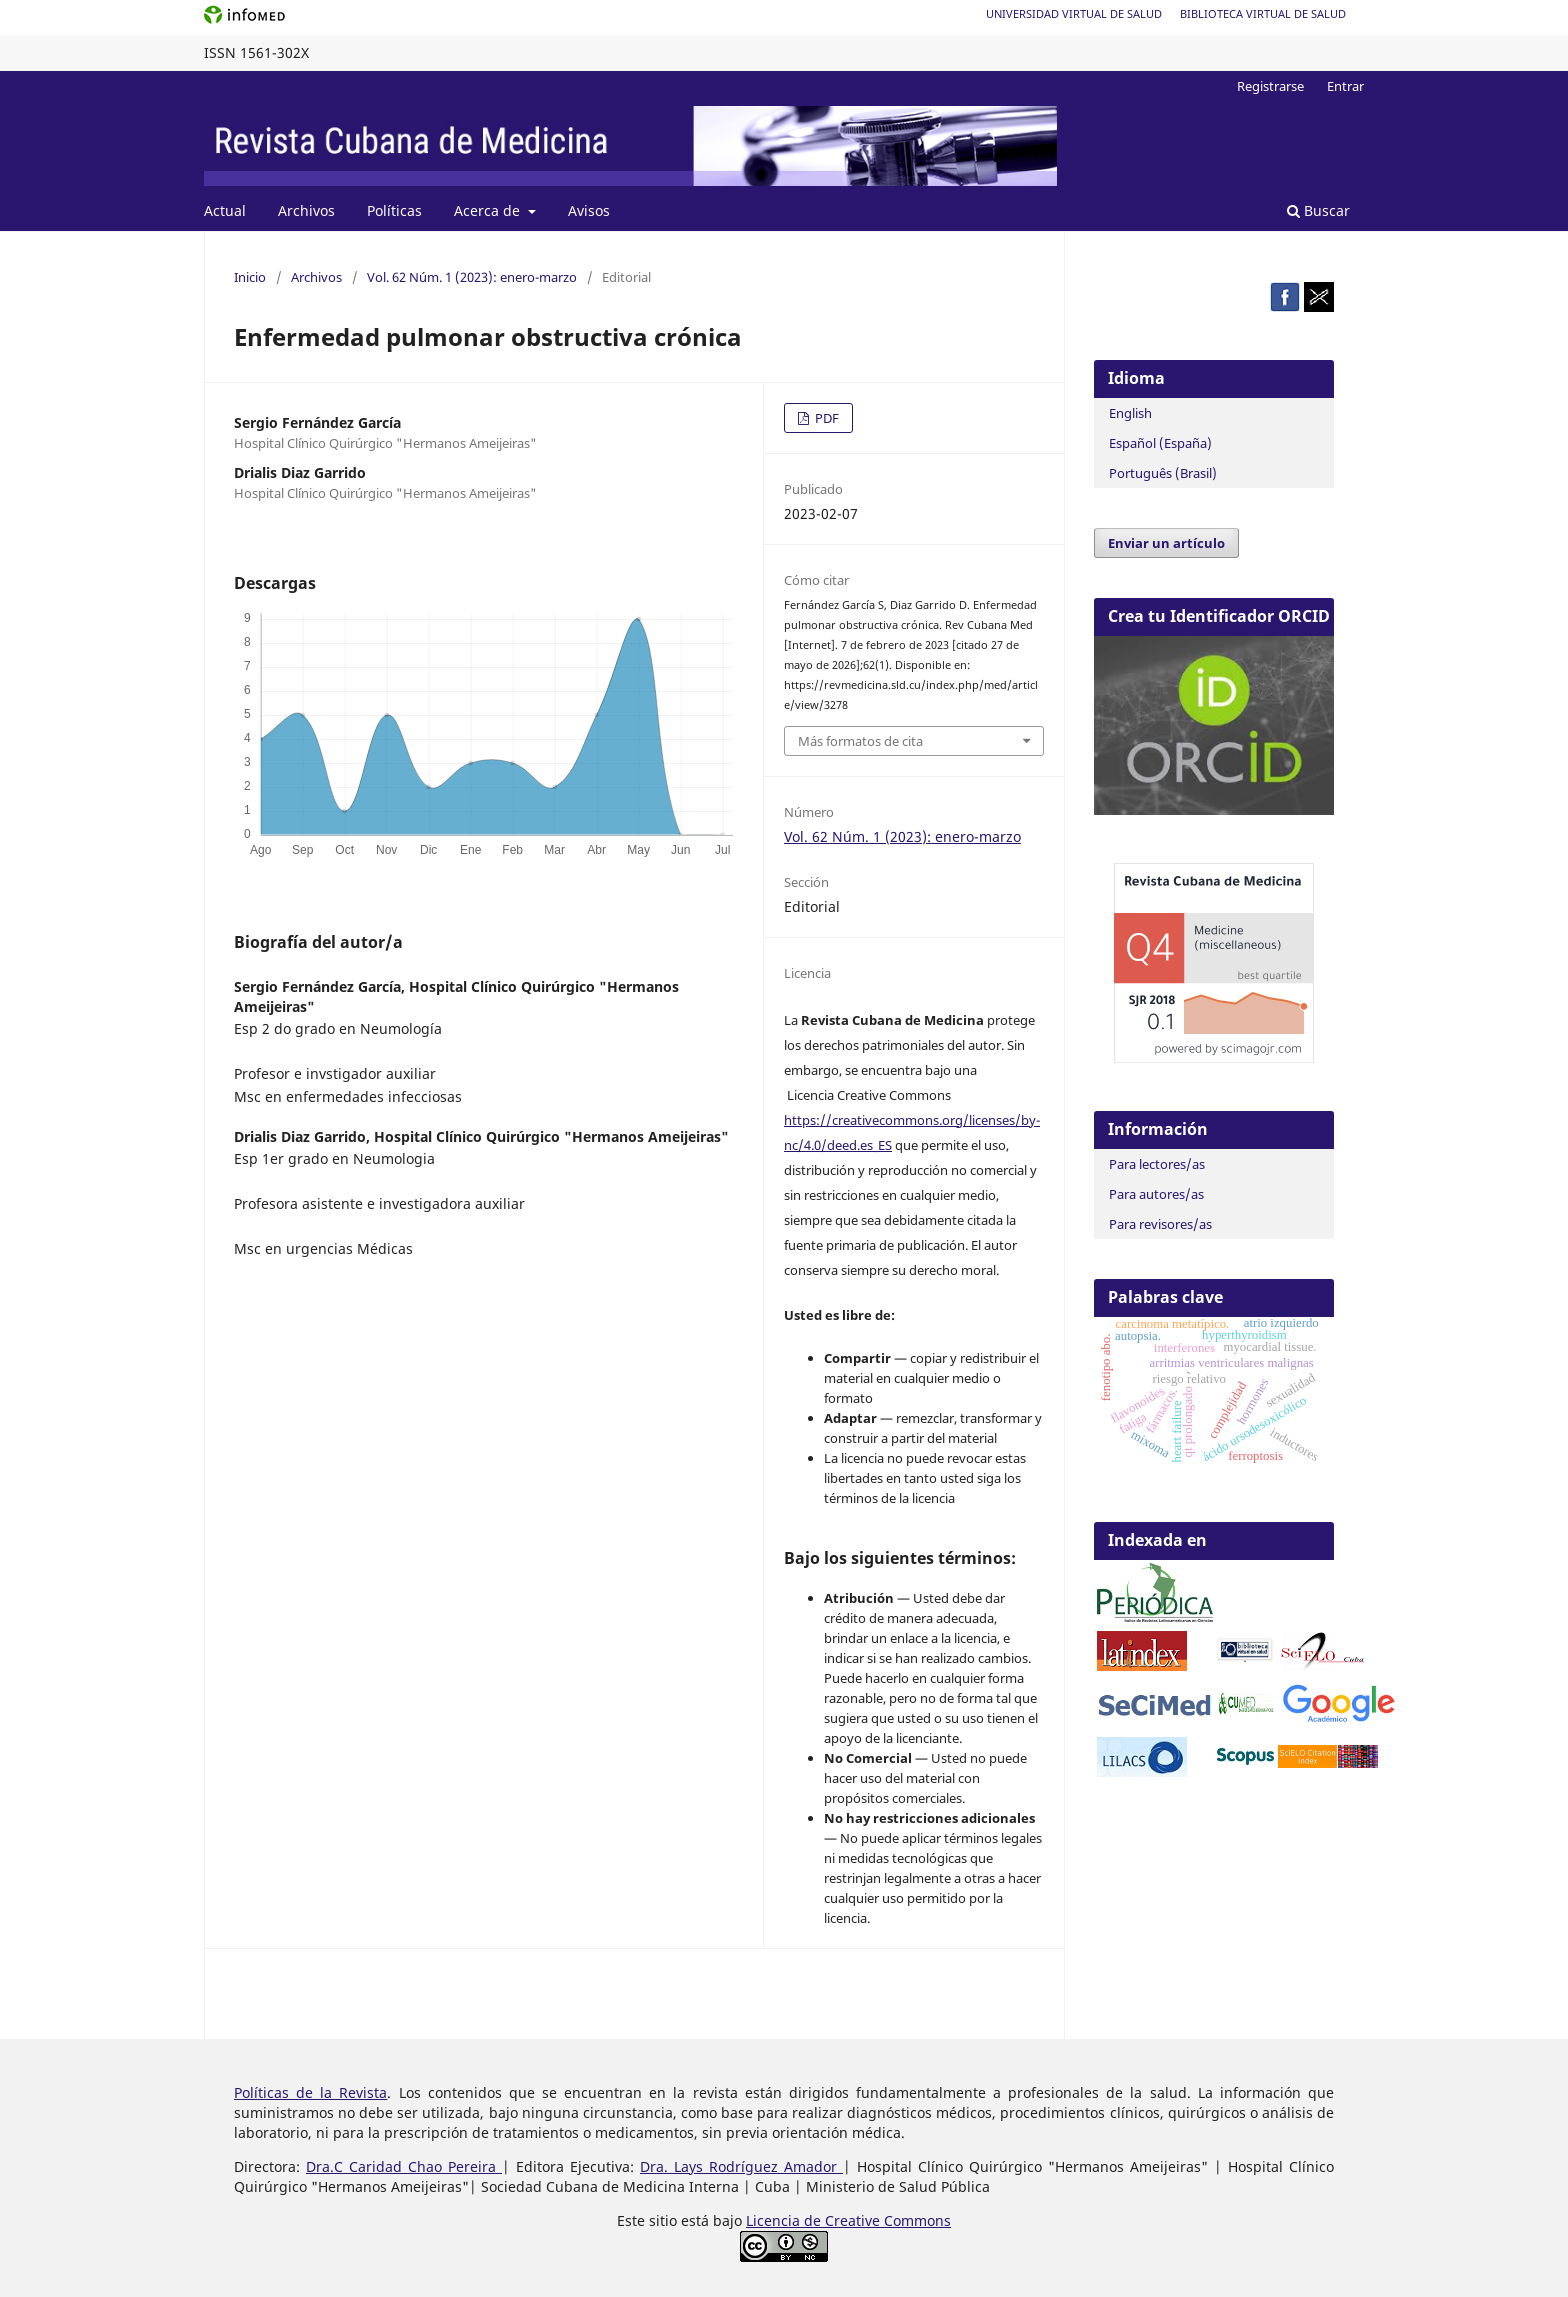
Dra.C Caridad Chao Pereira (404, 2166)
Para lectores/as (1157, 1164)
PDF (825, 418)
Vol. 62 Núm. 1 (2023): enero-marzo (472, 277)
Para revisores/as (1160, 1224)
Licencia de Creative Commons (848, 2220)
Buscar (1318, 210)
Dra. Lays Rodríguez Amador (741, 2166)
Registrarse (1270, 86)
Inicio (250, 277)
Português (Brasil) (1163, 473)
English (1130, 413)
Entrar (1345, 86)
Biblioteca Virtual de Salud (1263, 13)
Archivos (306, 210)
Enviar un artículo (1166, 543)
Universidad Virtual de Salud (1074, 13)
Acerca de (489, 210)
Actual (225, 210)
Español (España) (1160, 443)
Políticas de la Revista (310, 2092)
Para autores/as (1156, 1194)
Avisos (589, 210)
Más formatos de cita (860, 741)
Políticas (394, 210)
